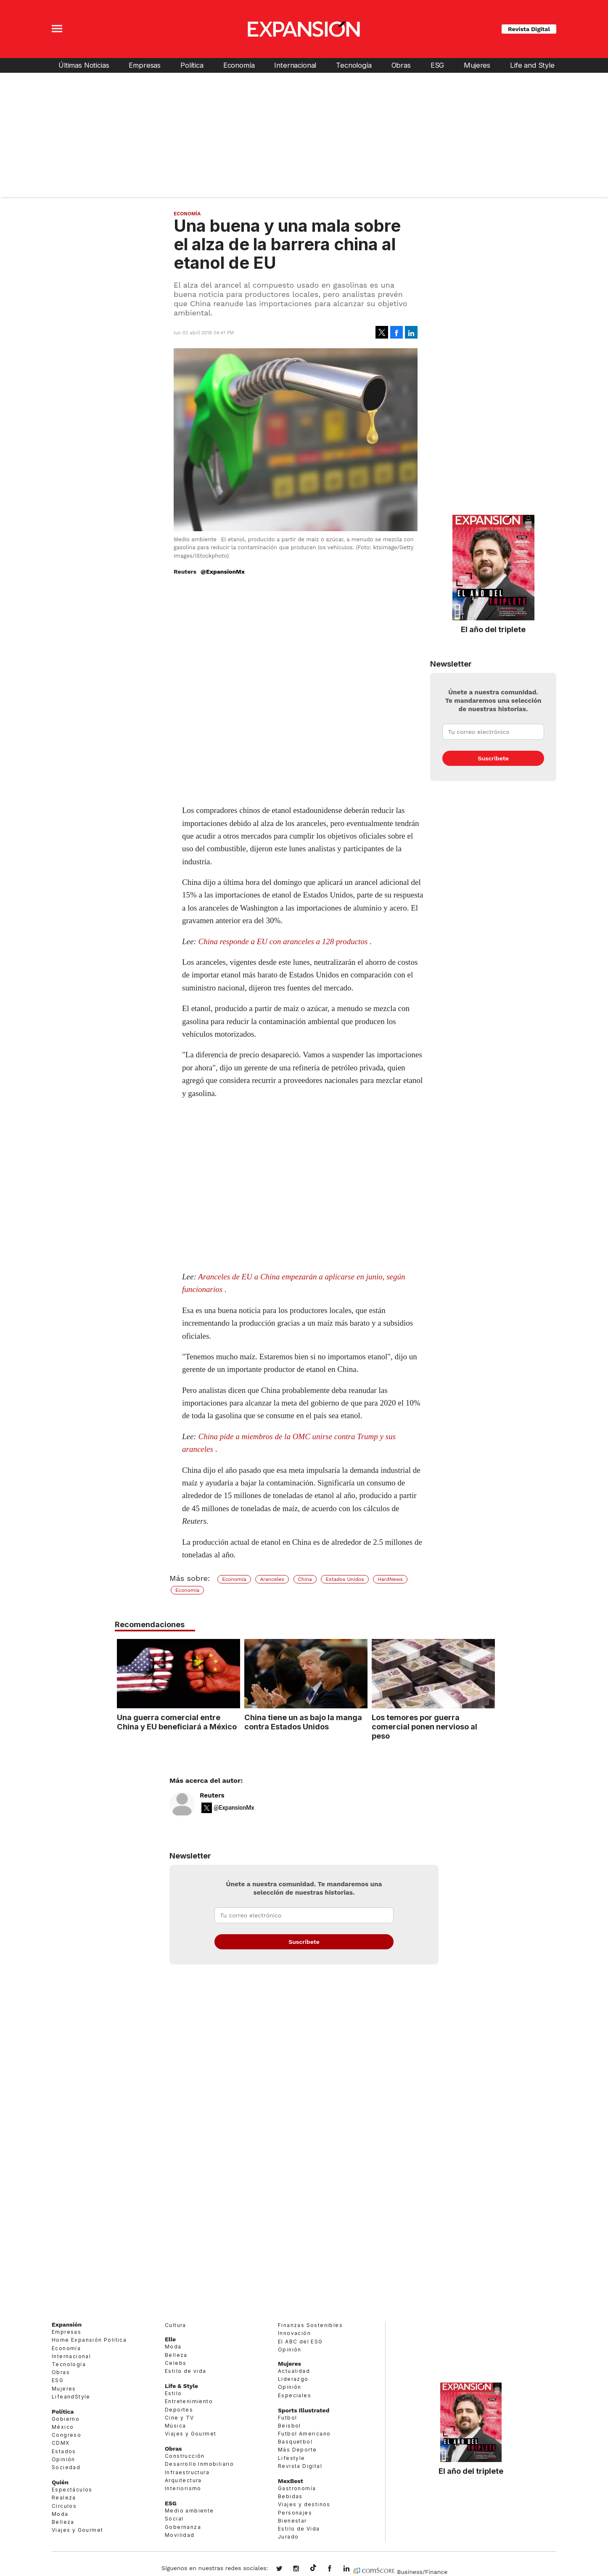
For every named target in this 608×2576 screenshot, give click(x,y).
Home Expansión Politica (89, 2340)
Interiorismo (183, 2488)
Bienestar (292, 2521)
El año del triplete (493, 629)
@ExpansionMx (223, 571)
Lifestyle (291, 2458)
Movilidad (180, 2535)
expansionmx (285, 2569)
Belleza (63, 2522)
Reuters (212, 1795)
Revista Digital (529, 29)
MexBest (290, 2481)
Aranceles (272, 1579)
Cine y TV (179, 2418)
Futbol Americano (304, 2433)
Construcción (185, 2456)
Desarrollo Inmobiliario (199, 2464)
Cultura (175, 2325)
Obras (401, 65)
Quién (60, 2482)
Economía (239, 65)
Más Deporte (297, 2449)
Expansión (67, 2324)
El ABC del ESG (300, 2341)
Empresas (145, 65)
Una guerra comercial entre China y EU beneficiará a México (175, 1722)
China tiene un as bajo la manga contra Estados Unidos (301, 1722)
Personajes (295, 2513)
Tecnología (353, 65)
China (305, 1579)
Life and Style (532, 65)
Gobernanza (183, 2527)
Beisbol (289, 2425)
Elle (170, 2339)
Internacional (295, 65)
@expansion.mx (313, 2568)
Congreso (66, 2435)
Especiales (294, 2395)
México (63, 2427)
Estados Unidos (344, 1579)
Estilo (173, 2393)
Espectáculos (72, 2489)
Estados (64, 2451)
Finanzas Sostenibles (310, 2325)
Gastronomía (297, 2488)
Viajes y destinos (304, 2504)
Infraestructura (187, 2472)
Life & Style (181, 2386)
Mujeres (477, 65)
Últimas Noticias (83, 65)
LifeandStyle (71, 2396)
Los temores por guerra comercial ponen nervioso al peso (423, 1726)
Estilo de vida (185, 2371)
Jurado (288, 2537)
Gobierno (65, 2419)
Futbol (287, 2418)
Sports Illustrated (303, 2410)
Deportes (179, 2410)
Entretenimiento (189, 2401)
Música (175, 2425)
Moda (60, 2514)
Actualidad (294, 2371)
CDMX (61, 2443)
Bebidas (290, 2496)
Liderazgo (293, 2379)
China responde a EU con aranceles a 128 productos (283, 941)
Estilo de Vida (299, 2529)
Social (174, 2518)
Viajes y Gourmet (77, 2530)
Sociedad (66, 2467)
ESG (437, 65)
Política (192, 65)
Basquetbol (295, 2441)
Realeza (64, 2497)
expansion (352, 2569)
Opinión (63, 2459)
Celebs (175, 2363)
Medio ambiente (189, 2510)
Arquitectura (183, 2480)
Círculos (64, 2506)
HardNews (390, 1579)
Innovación (294, 2333)
